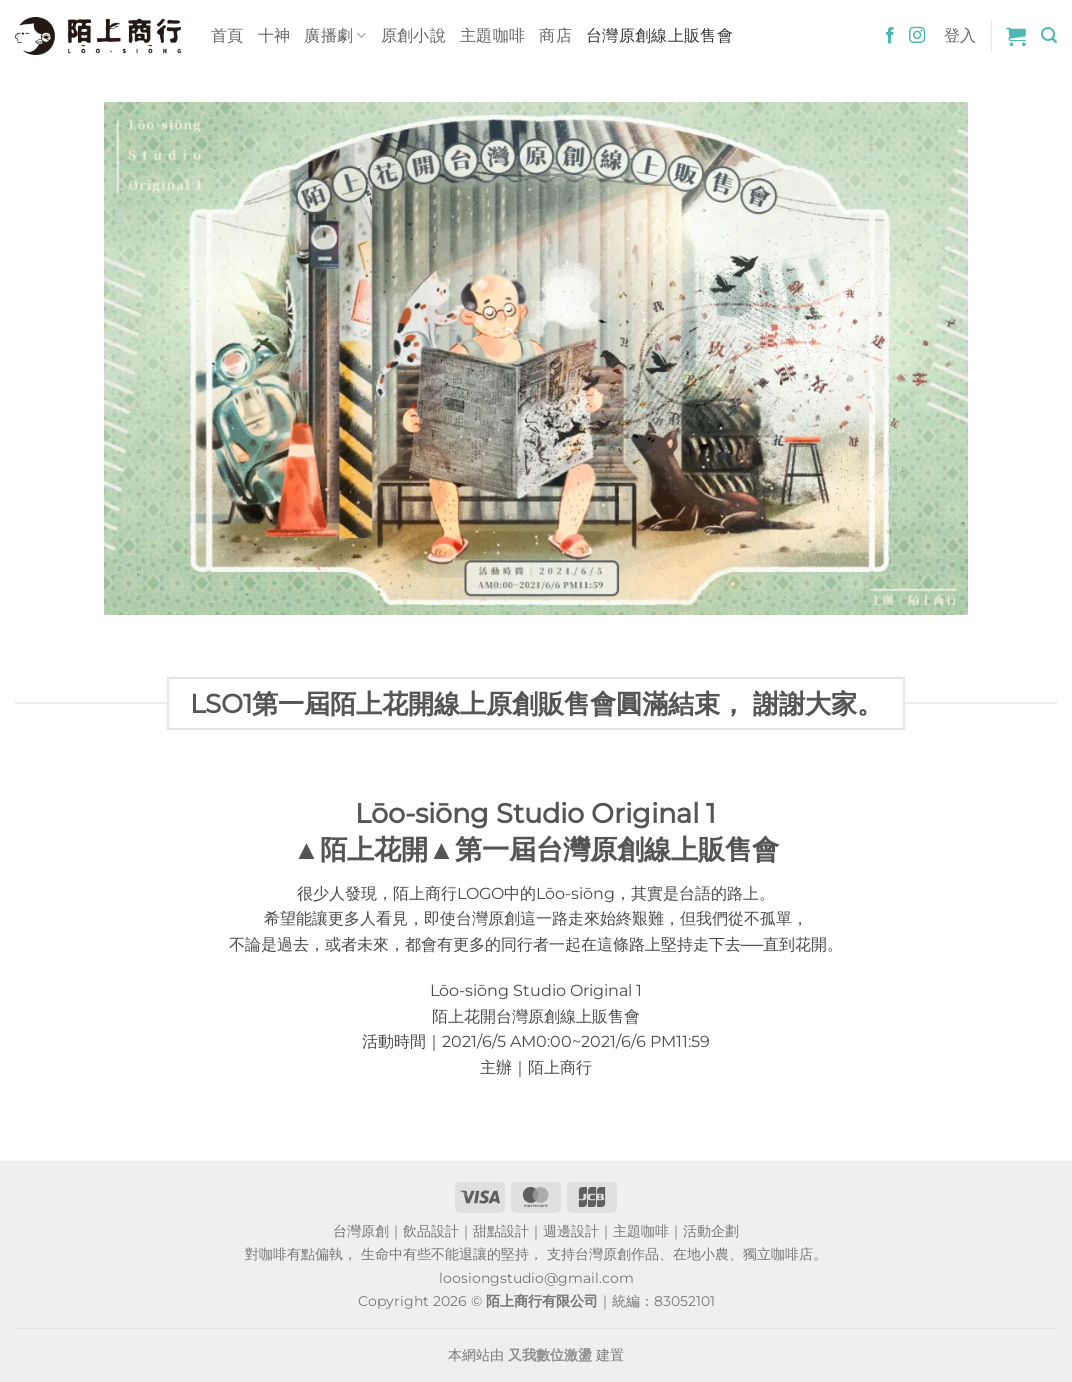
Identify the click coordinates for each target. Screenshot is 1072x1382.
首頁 (227, 35)
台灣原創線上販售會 (659, 35)
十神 (274, 35)
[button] (1016, 36)
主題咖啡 (492, 35)
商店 (555, 35)
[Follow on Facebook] (890, 36)
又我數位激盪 (550, 1355)
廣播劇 (335, 36)
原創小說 (413, 35)
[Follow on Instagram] (917, 36)
